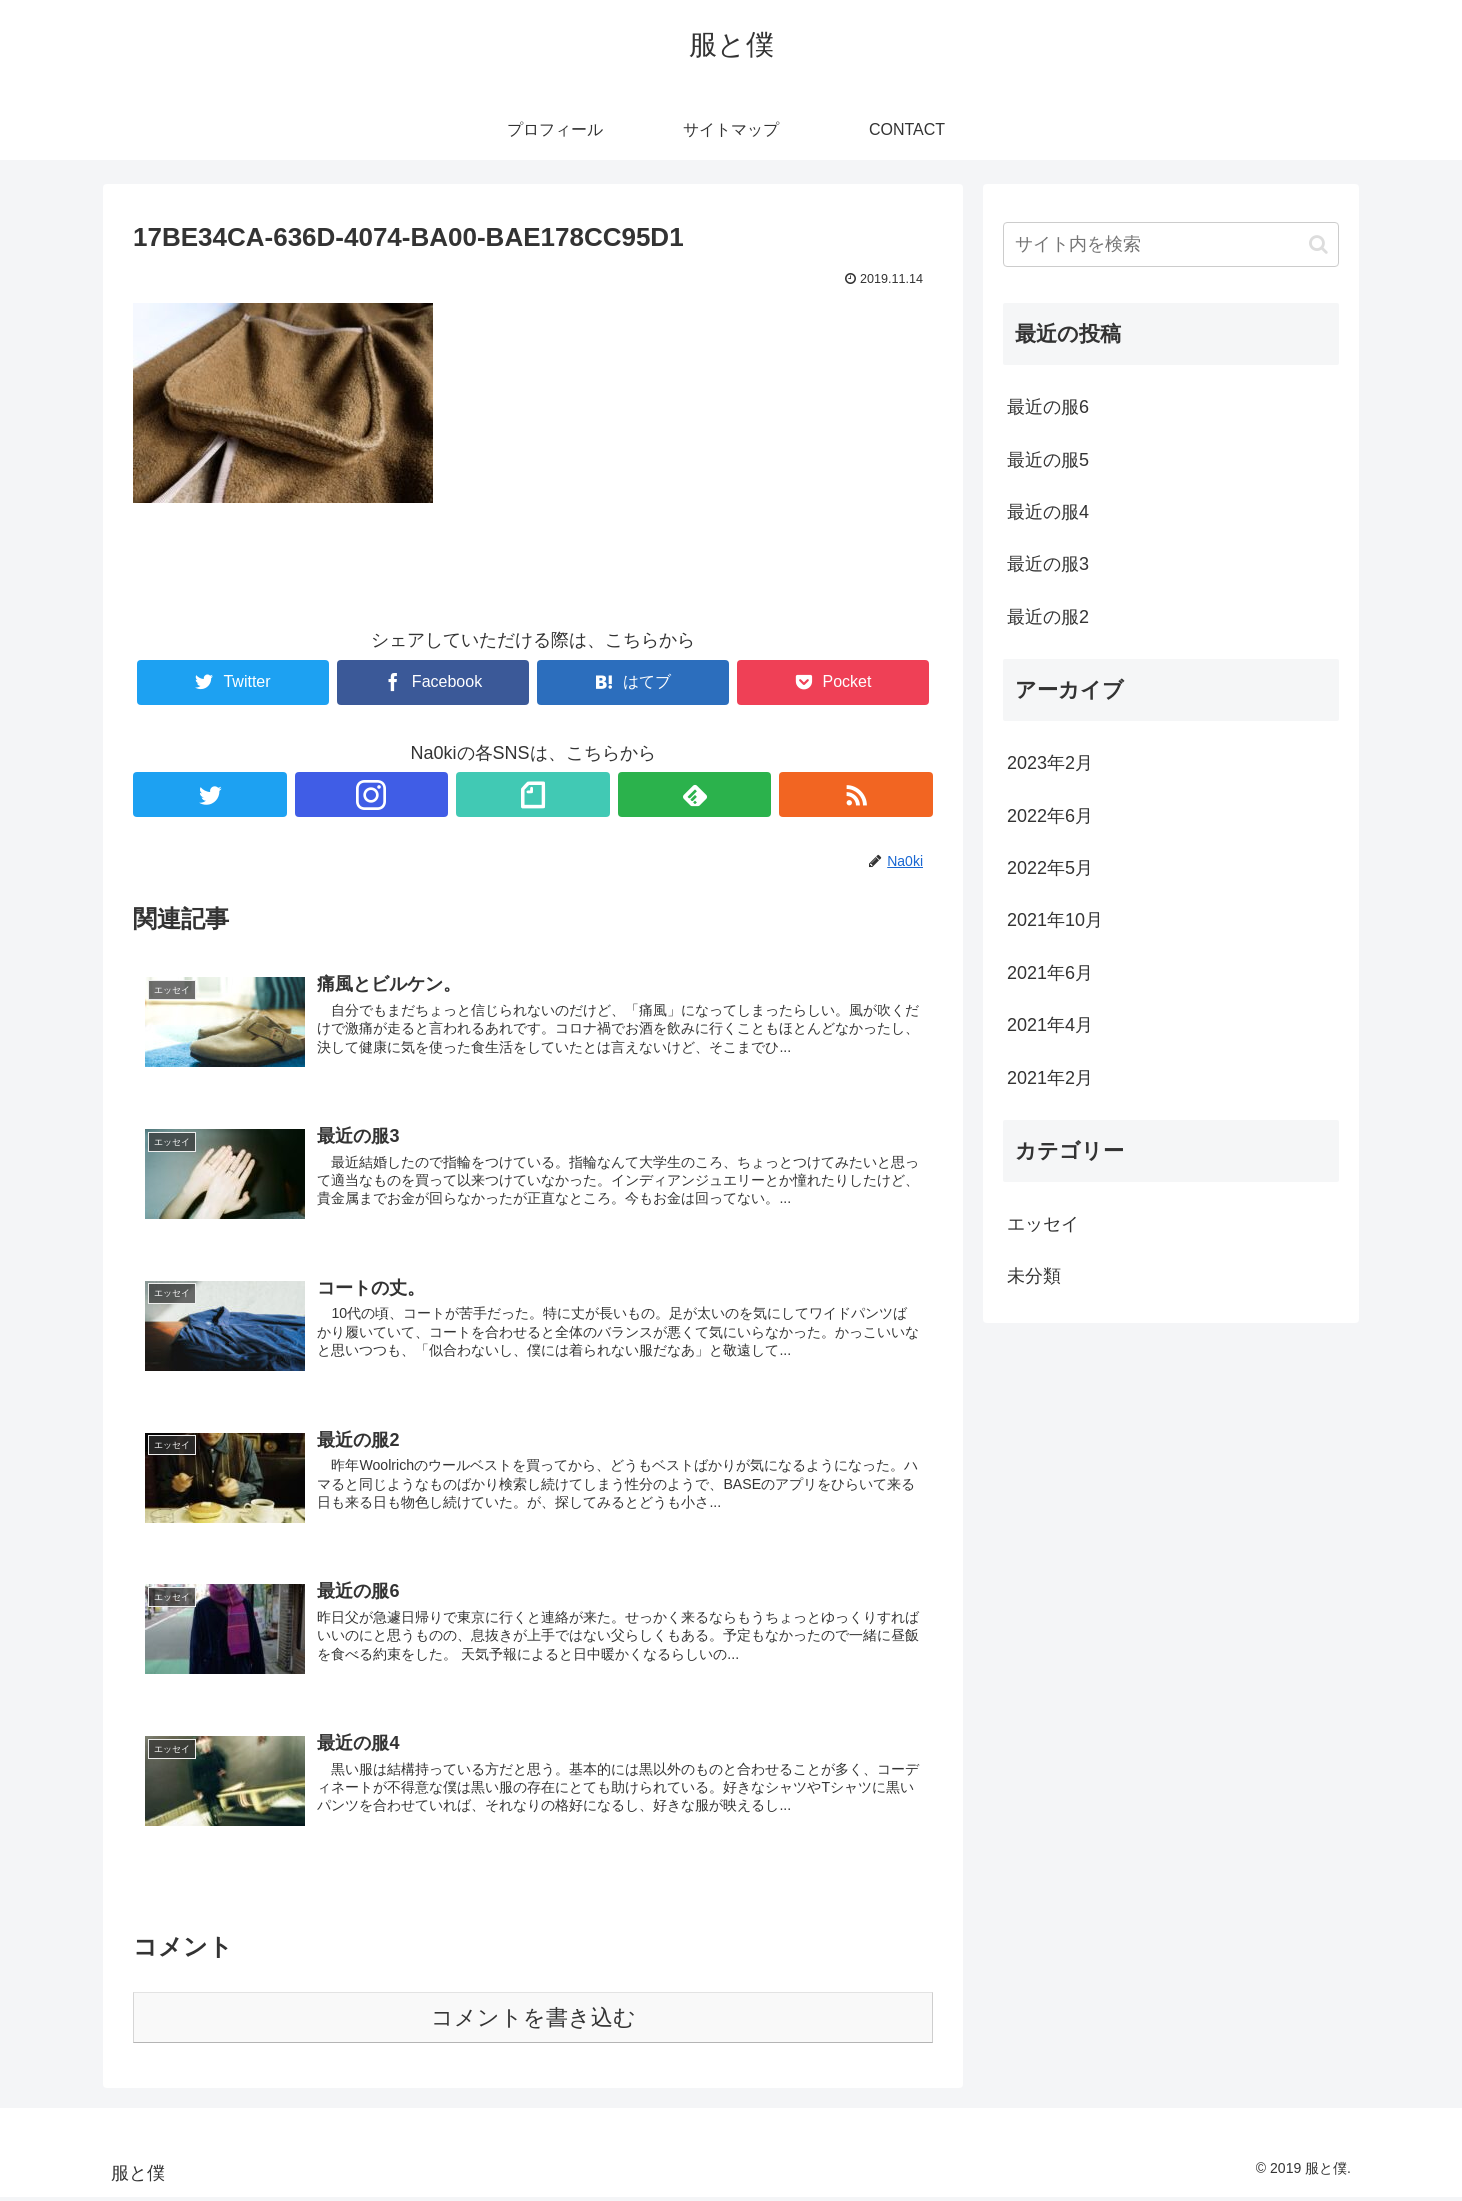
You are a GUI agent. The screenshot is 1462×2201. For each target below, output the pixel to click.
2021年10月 (1055, 920)
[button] (1318, 244)
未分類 (1034, 1276)
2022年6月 (1050, 816)
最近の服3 (1048, 564)
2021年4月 (1050, 1025)
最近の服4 (1048, 512)
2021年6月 (1050, 973)
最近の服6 (1048, 407)
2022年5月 (1050, 868)
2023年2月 (1050, 763)
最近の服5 (1048, 460)
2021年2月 (1050, 1078)
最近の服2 (1048, 617)
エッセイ (1043, 1224)
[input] (1171, 244)
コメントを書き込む (533, 2020)
